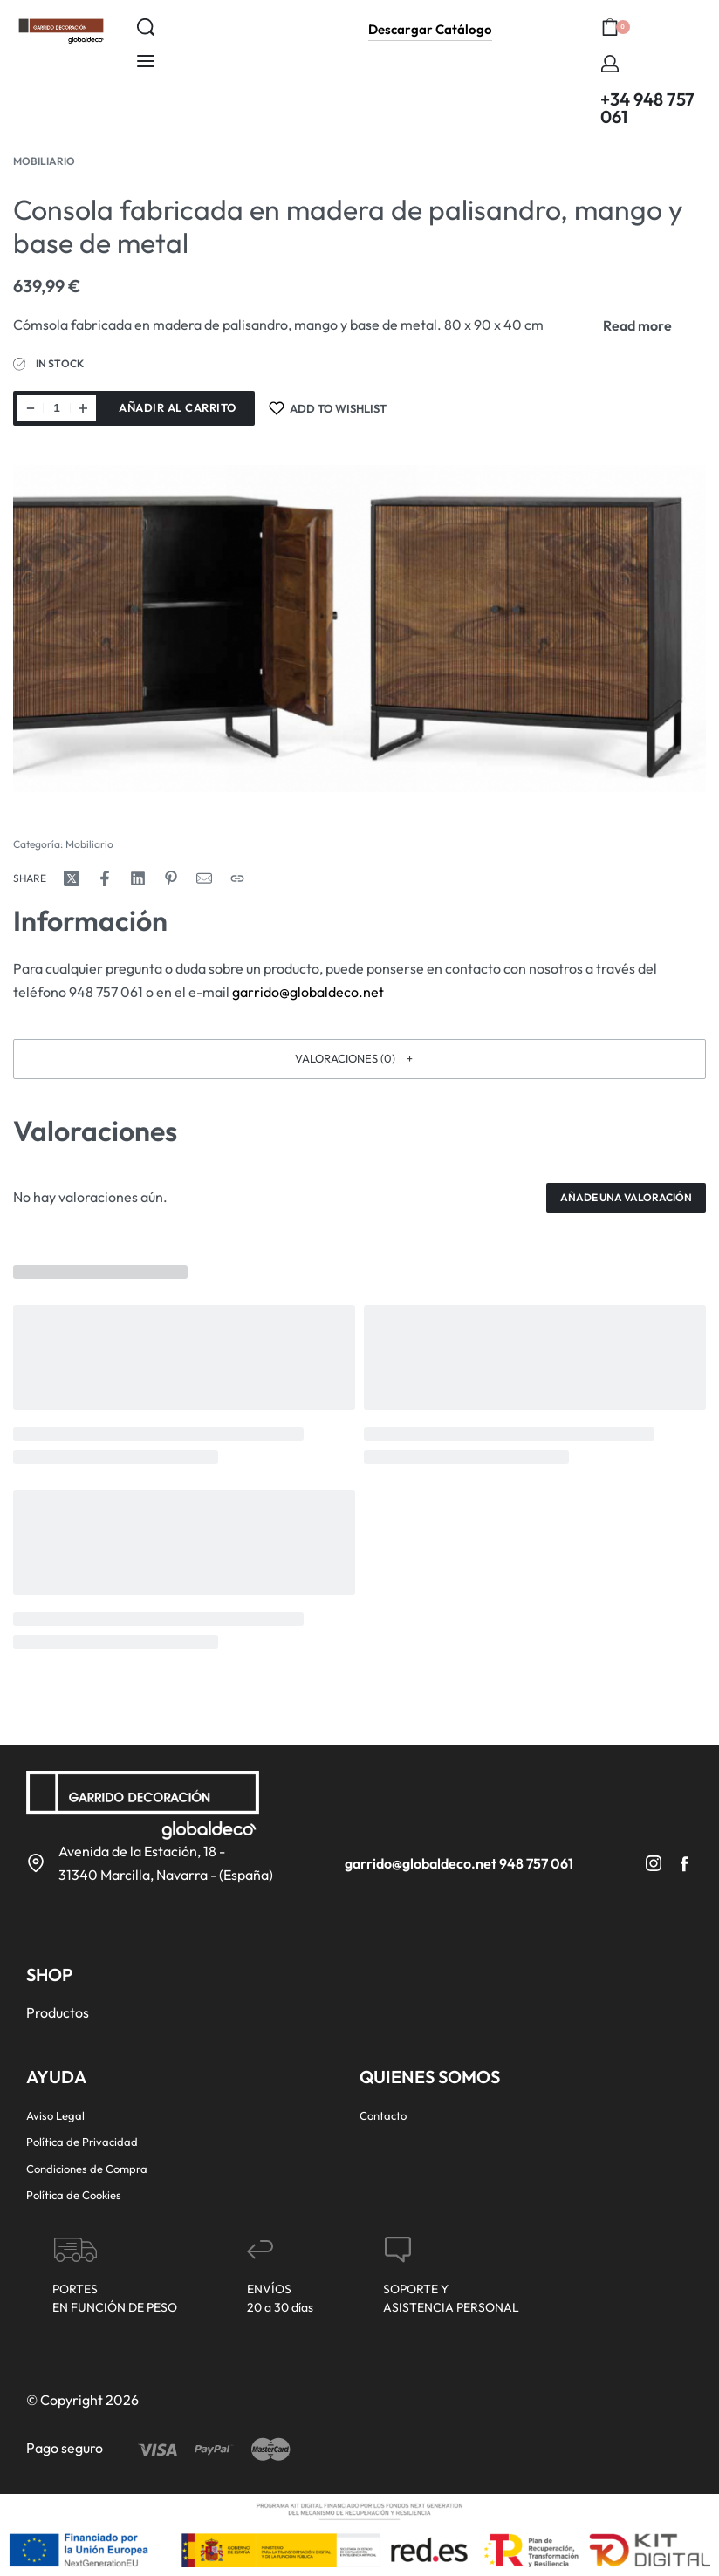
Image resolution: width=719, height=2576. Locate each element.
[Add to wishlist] (328, 408)
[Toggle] (637, 325)
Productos (57, 2012)
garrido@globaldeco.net (308, 992)
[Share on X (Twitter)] (71, 878)
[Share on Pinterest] (171, 878)
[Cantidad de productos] (56, 408)
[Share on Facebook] (105, 878)
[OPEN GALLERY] (359, 628)
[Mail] (204, 878)
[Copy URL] (237, 878)
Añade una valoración (626, 1197)
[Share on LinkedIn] (138, 878)
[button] (359, 1059)
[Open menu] (145, 61)
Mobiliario (44, 160)
